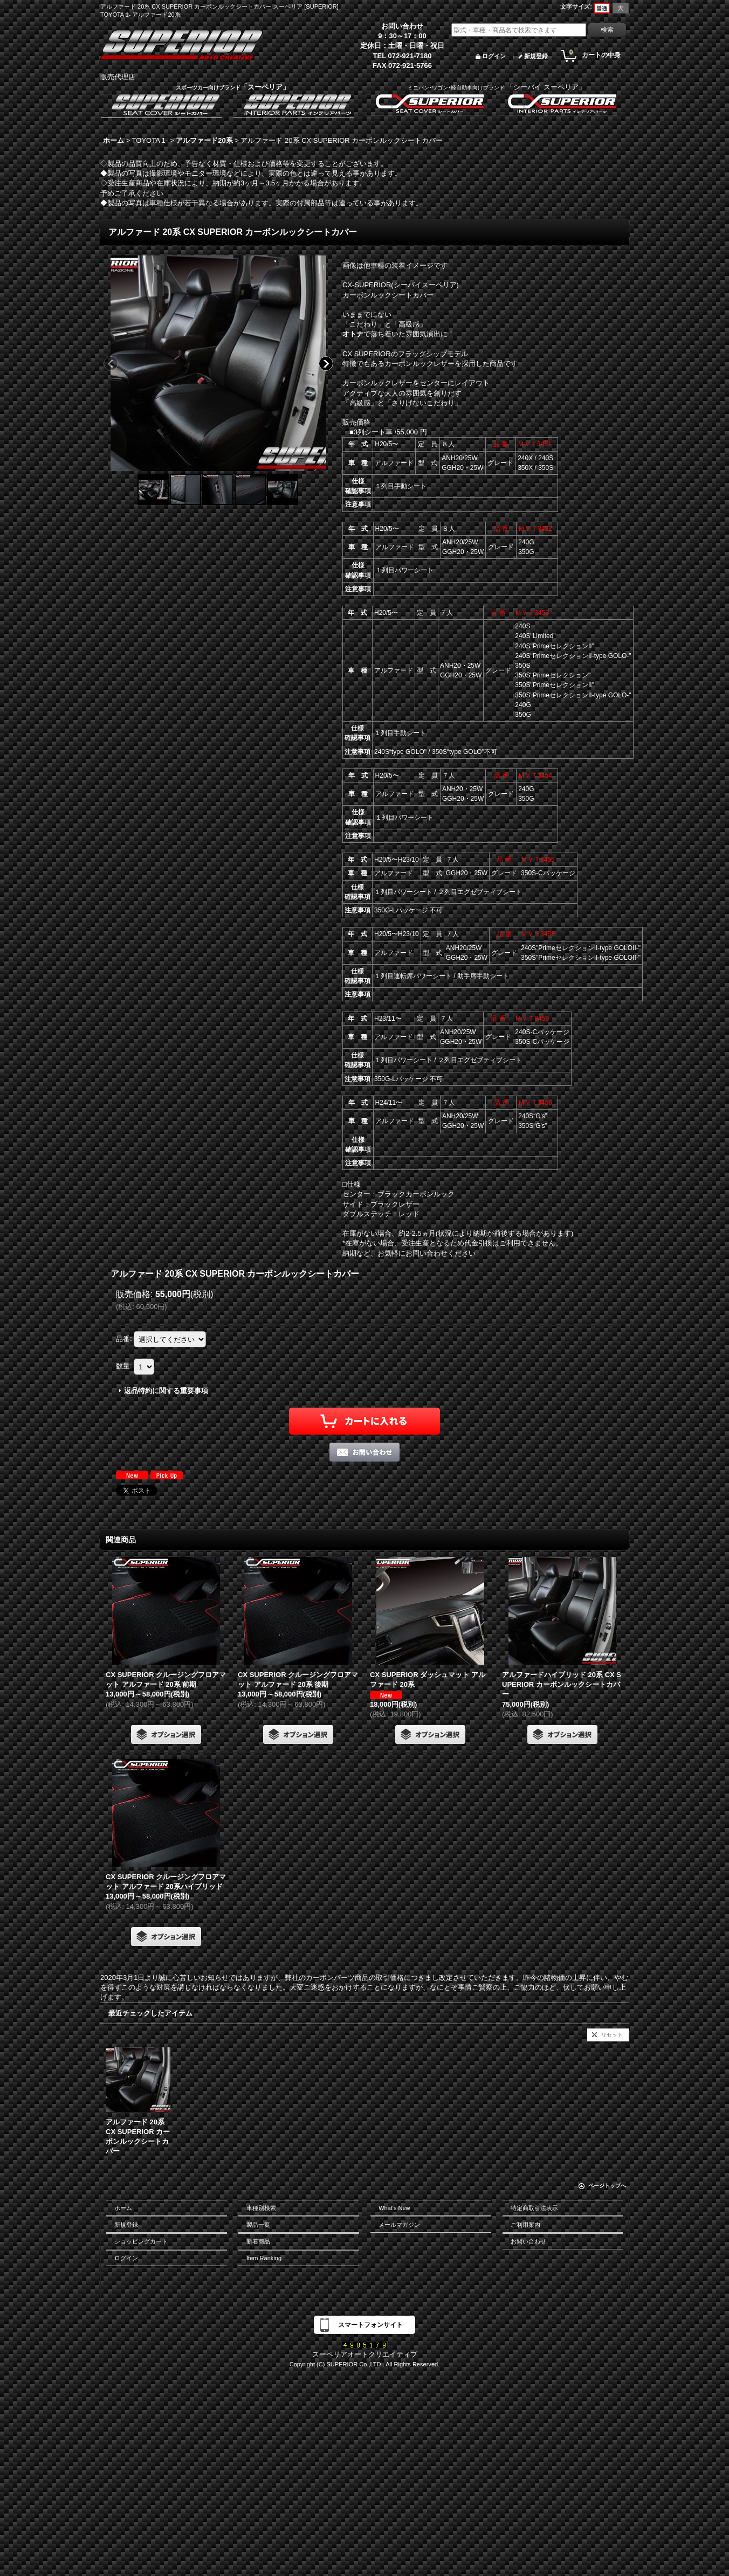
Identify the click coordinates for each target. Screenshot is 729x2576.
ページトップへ (607, 2186)
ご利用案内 (525, 2224)
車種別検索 (261, 2208)
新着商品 (258, 2241)
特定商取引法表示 (534, 2208)
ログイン (494, 56)
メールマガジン (399, 2224)
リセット (612, 2035)
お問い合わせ (528, 2241)
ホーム (123, 2208)
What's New (394, 2208)
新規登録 (536, 56)
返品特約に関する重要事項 (166, 1391)
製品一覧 (258, 2224)
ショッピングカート (141, 2241)
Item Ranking (263, 2258)
